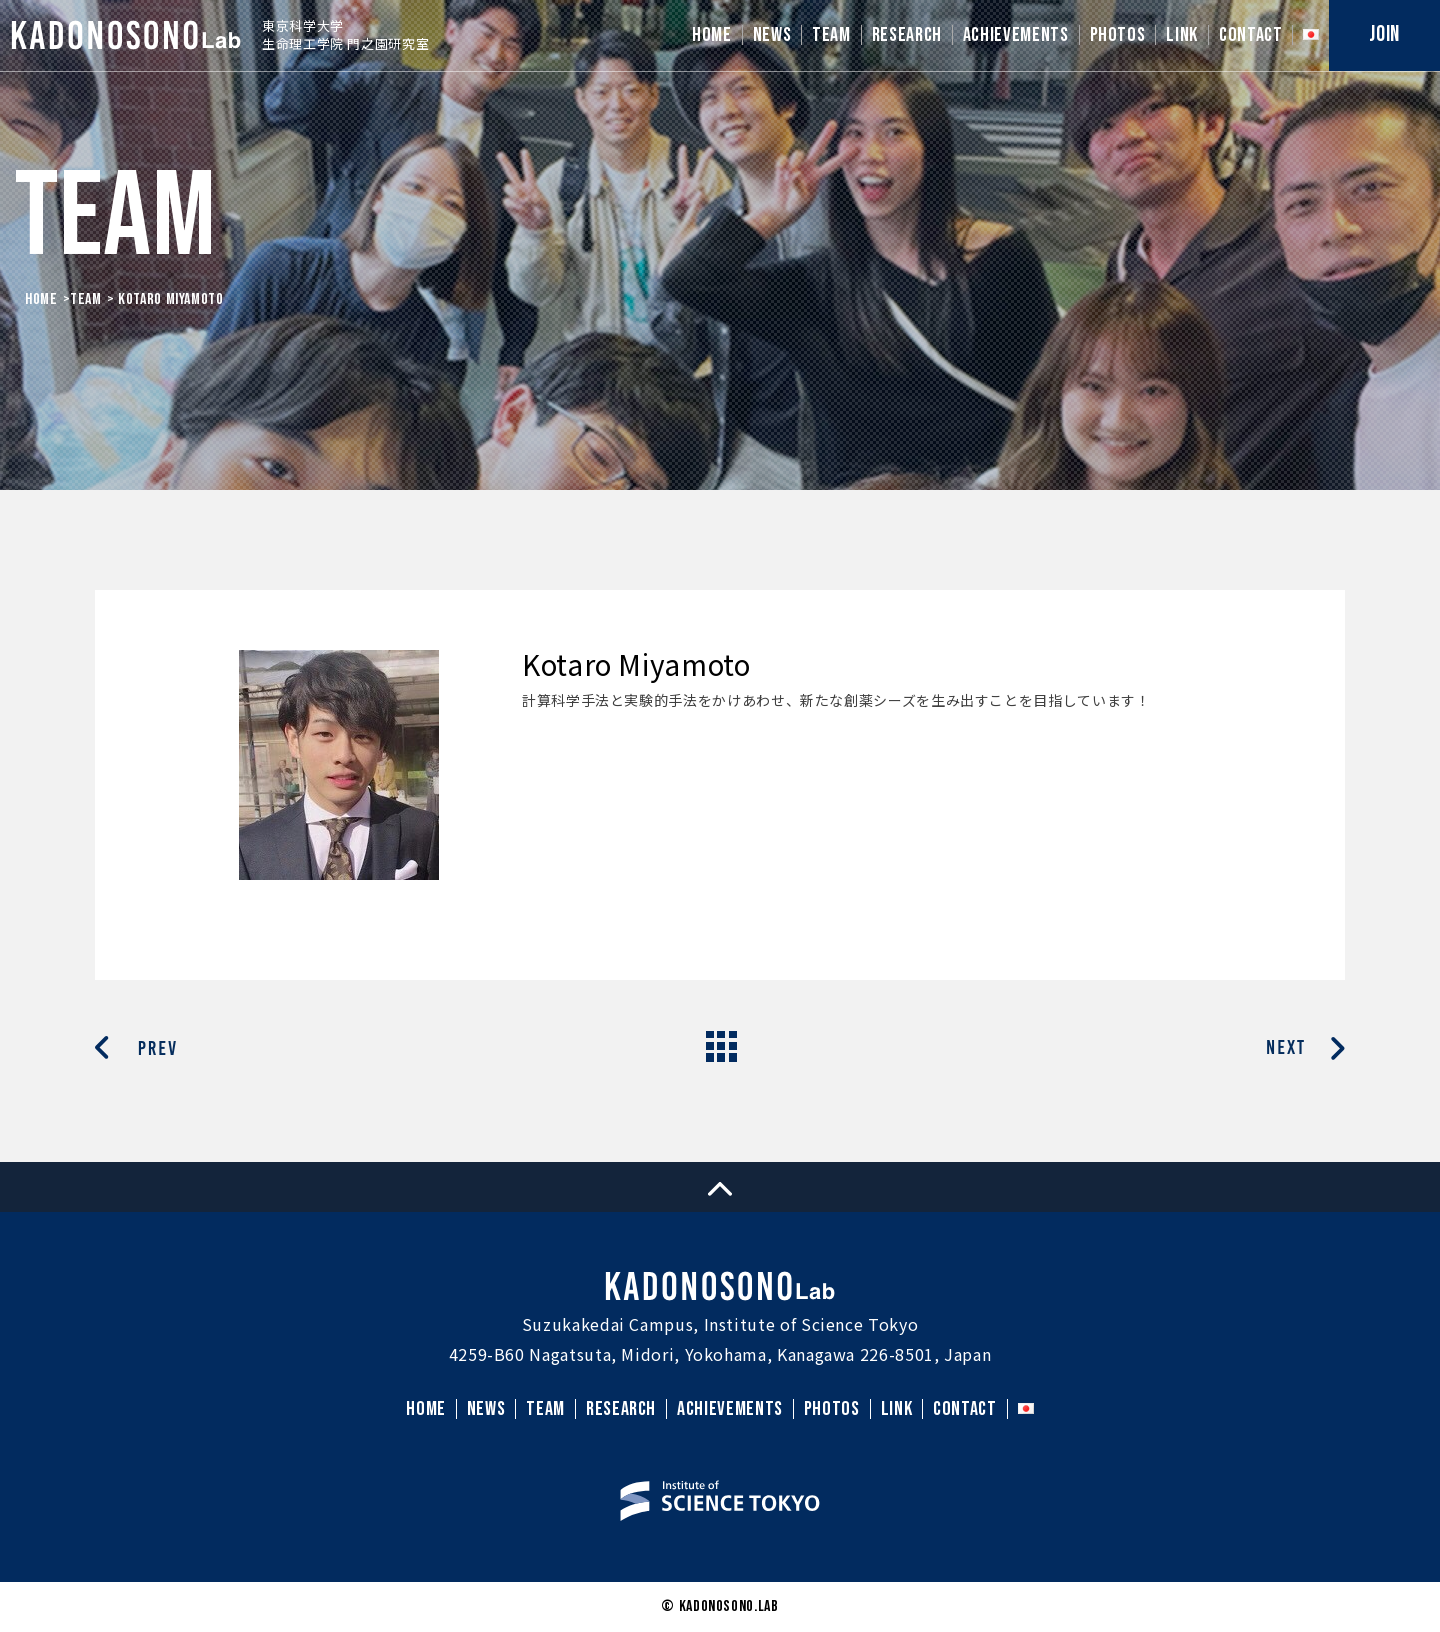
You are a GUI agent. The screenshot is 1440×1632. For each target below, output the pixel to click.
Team (86, 299)
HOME (712, 35)
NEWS (772, 35)
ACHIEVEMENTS (1016, 35)
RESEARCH (907, 35)
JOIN (1384, 34)
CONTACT (1250, 35)
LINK (1182, 35)
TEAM (831, 35)
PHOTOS (1118, 35)
